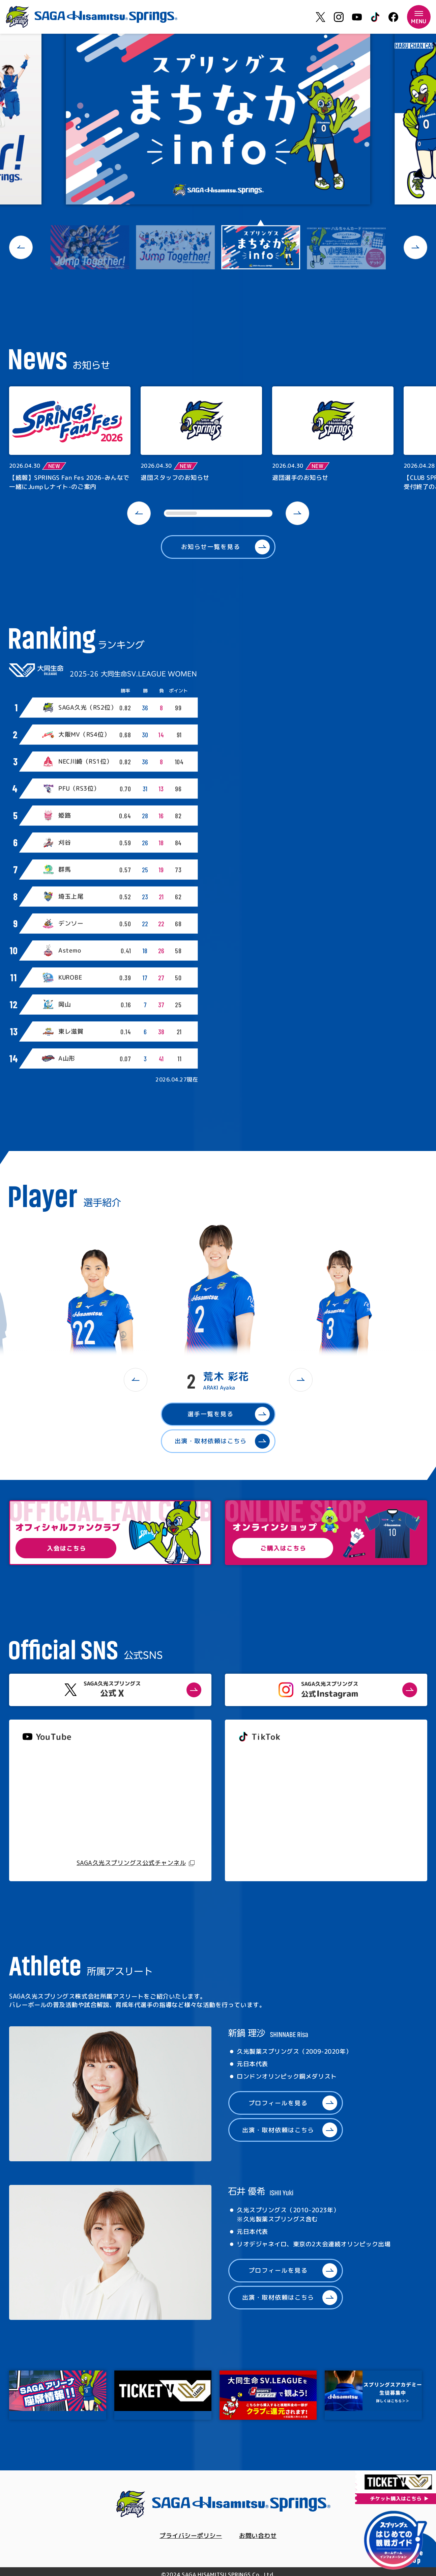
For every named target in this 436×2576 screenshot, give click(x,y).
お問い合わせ (258, 2535)
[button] (21, 247)
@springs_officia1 (263, 1809)
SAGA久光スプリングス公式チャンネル (131, 1863)
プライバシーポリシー (190, 2535)
